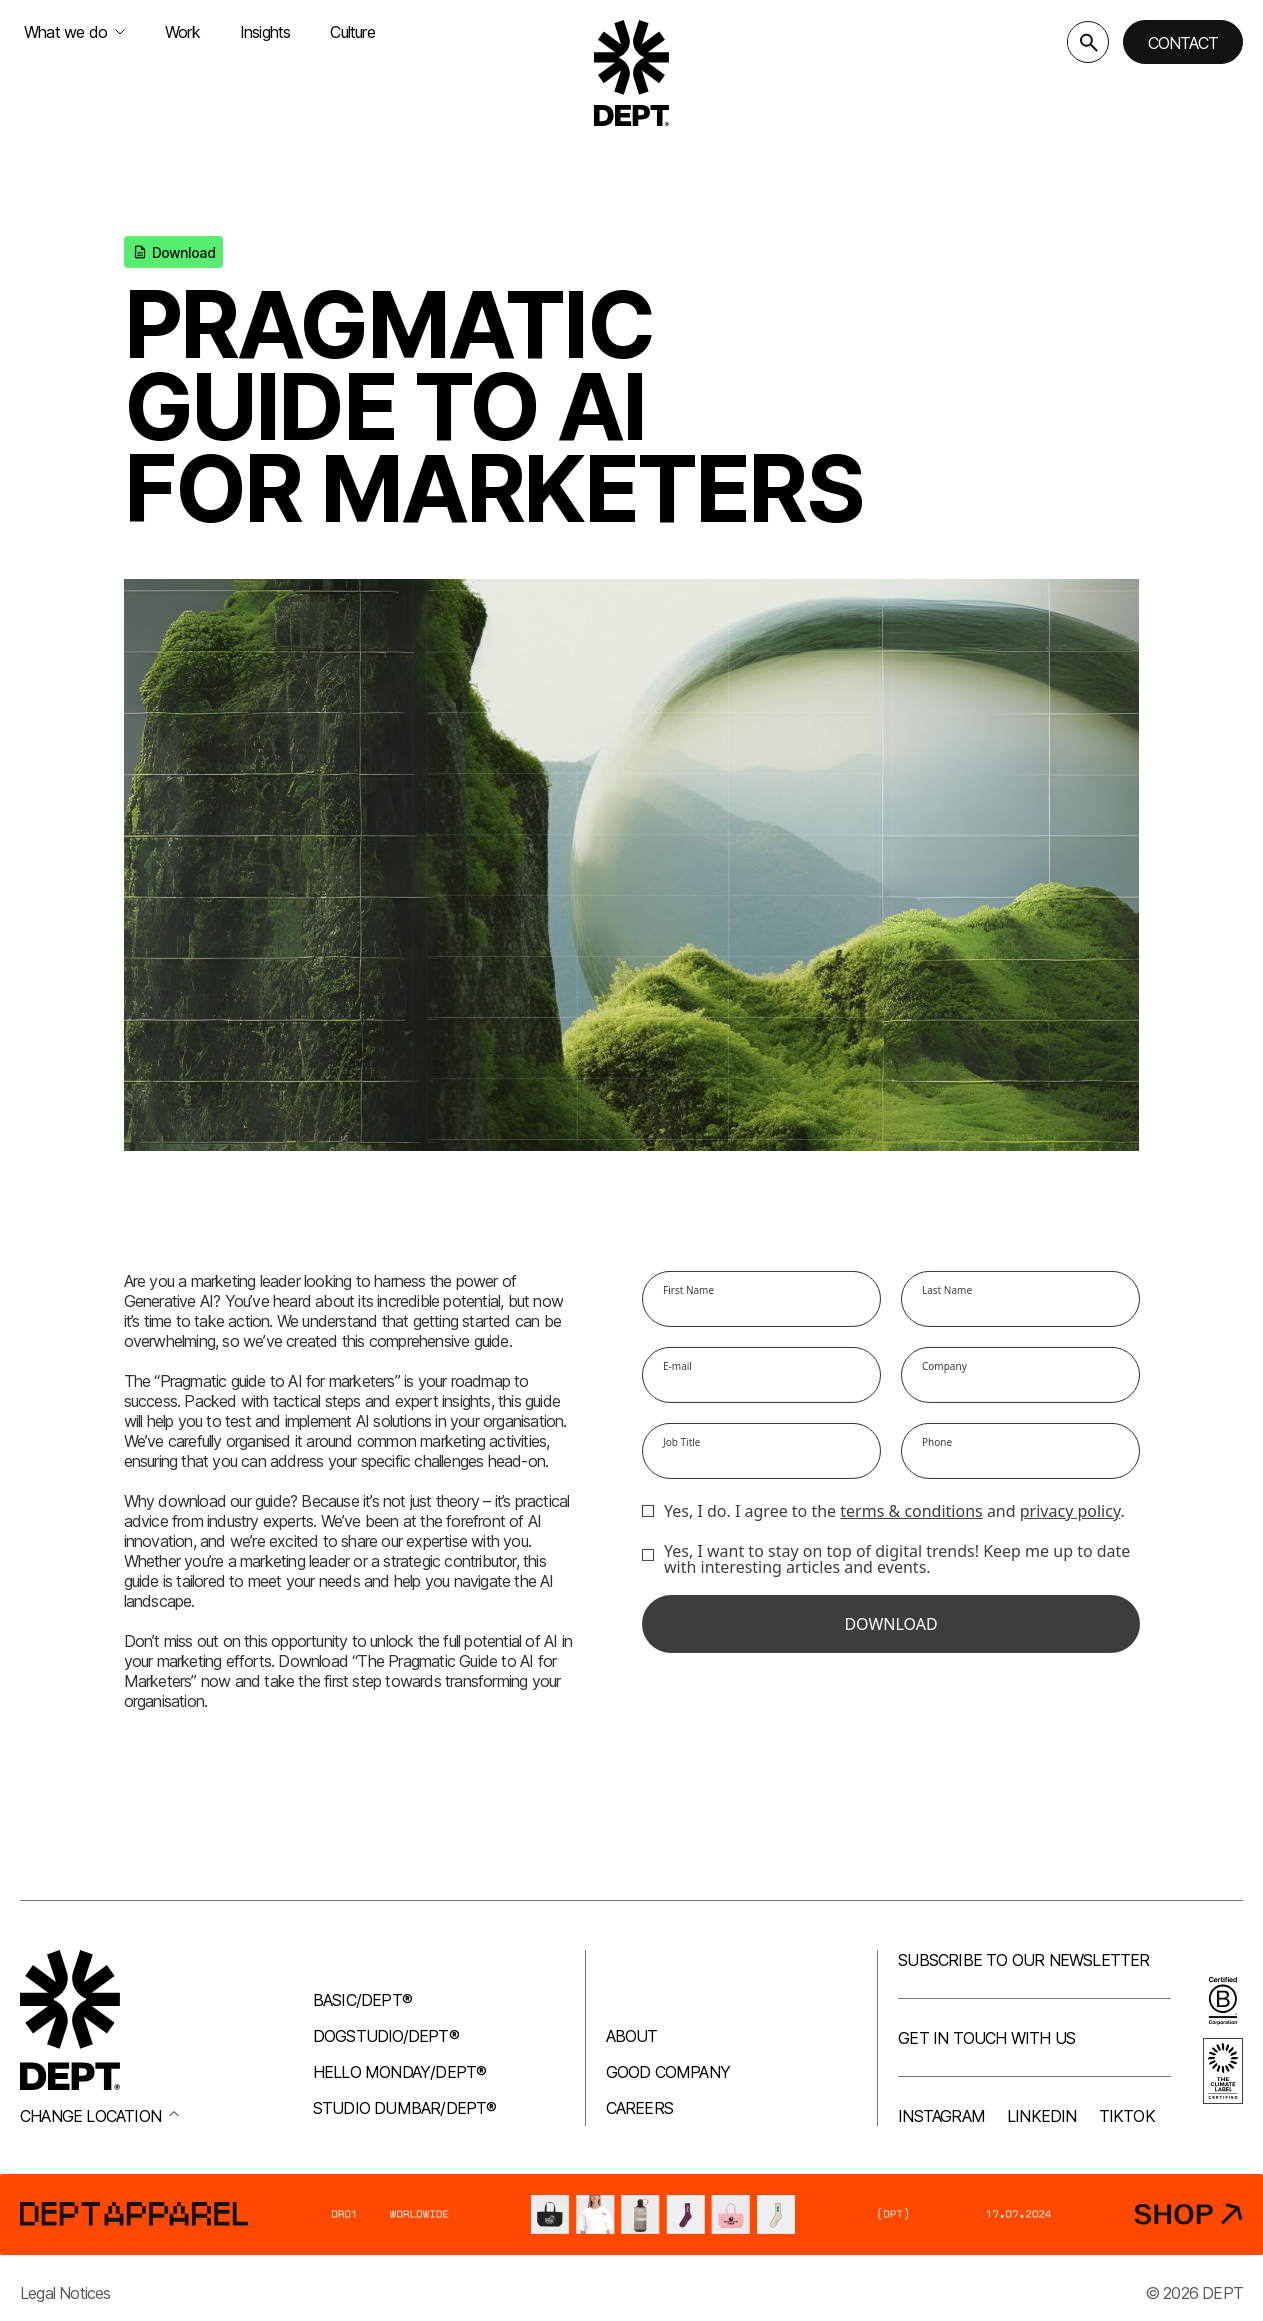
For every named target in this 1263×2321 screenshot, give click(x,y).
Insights (265, 32)
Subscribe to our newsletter (1023, 1960)
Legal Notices (65, 2293)
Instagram (941, 2116)
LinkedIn (1042, 2116)
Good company (668, 2072)
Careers (639, 2108)
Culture (352, 32)
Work (182, 32)
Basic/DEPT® (362, 2000)
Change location (99, 2116)
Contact (1183, 43)
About (632, 2036)
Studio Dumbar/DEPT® (405, 2108)
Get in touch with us (986, 2038)
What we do (74, 32)
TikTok (1127, 2116)
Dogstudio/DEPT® (386, 2036)
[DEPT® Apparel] (631, 2214)
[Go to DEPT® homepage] (632, 73)
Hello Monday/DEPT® (400, 2072)
